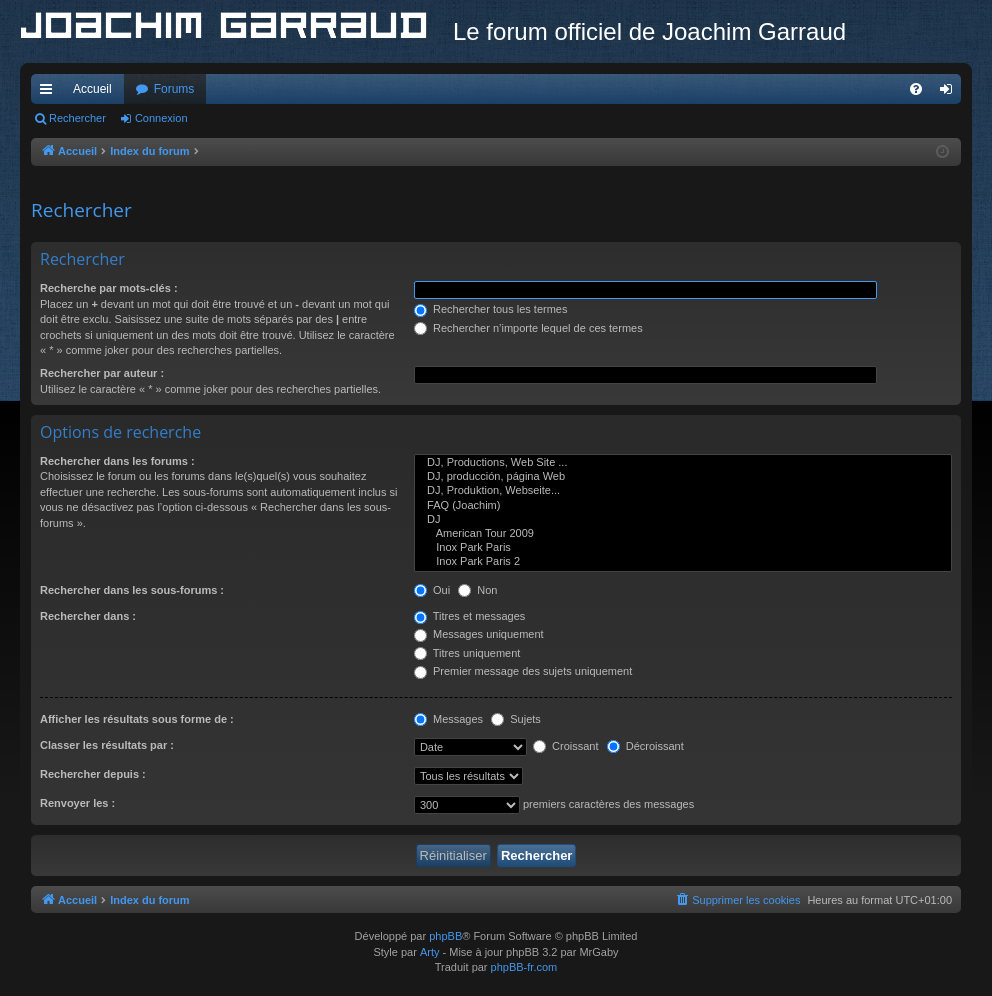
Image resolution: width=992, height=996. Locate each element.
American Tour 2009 (683, 534)
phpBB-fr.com (524, 967)
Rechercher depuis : (93, 774)
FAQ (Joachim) (683, 506)
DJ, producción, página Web (683, 477)
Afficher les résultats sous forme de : (137, 719)
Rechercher (77, 118)
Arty (430, 952)
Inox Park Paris (683, 548)
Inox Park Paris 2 (683, 562)
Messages (448, 719)
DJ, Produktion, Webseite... (683, 491)
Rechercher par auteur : (102, 373)
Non (477, 590)
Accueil (92, 89)
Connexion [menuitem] (950, 93)
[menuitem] (916, 89)
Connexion (161, 118)
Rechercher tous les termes (491, 309)
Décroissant (645, 746)
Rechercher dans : (88, 616)
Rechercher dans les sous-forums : (132, 590)
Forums (174, 89)
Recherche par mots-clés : (109, 288)
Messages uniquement (479, 634)
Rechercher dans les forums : (117, 461)
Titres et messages (469, 616)
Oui (432, 590)
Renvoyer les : (77, 803)
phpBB (445, 936)
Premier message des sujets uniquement (523, 671)
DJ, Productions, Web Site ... (683, 463)
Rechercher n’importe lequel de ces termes (528, 328)
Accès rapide (50, 93)
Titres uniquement (467, 653)
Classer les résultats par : (107, 745)
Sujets (516, 719)
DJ (683, 520)
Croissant (566, 746)
